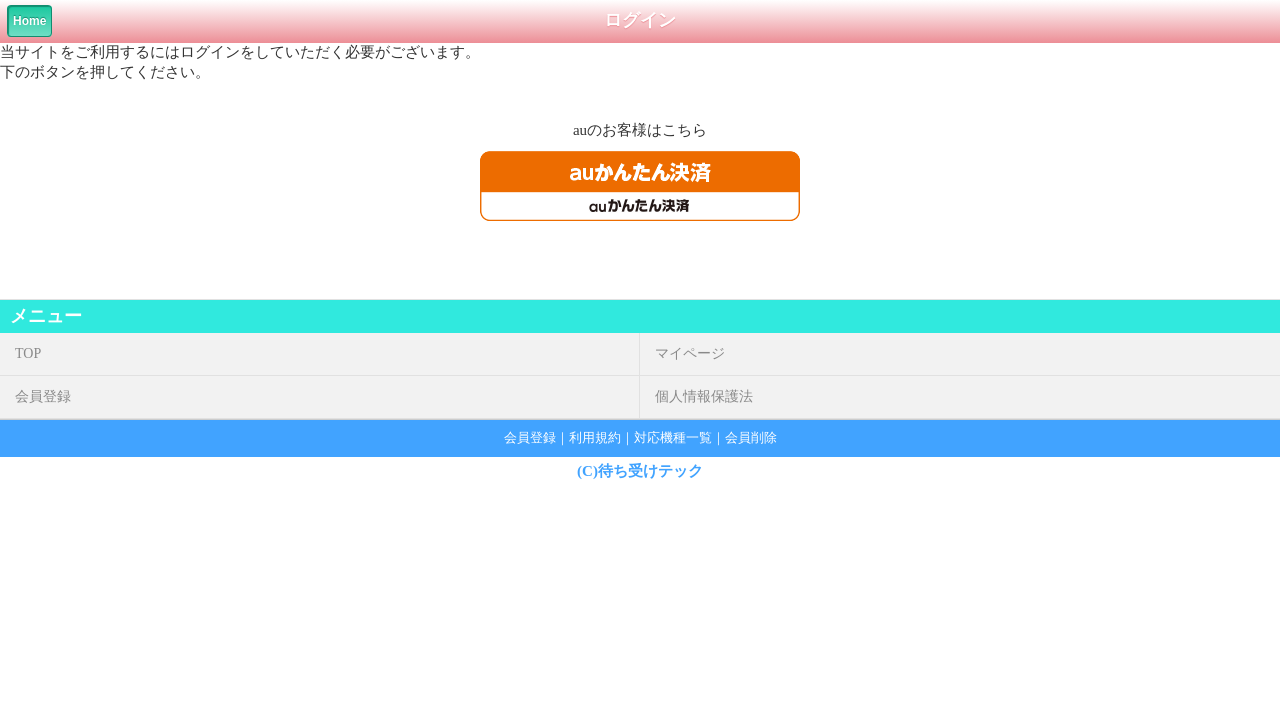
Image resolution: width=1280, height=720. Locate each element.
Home (29, 21)
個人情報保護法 (704, 396)
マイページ (690, 353)
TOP (28, 353)
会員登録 (43, 396)
